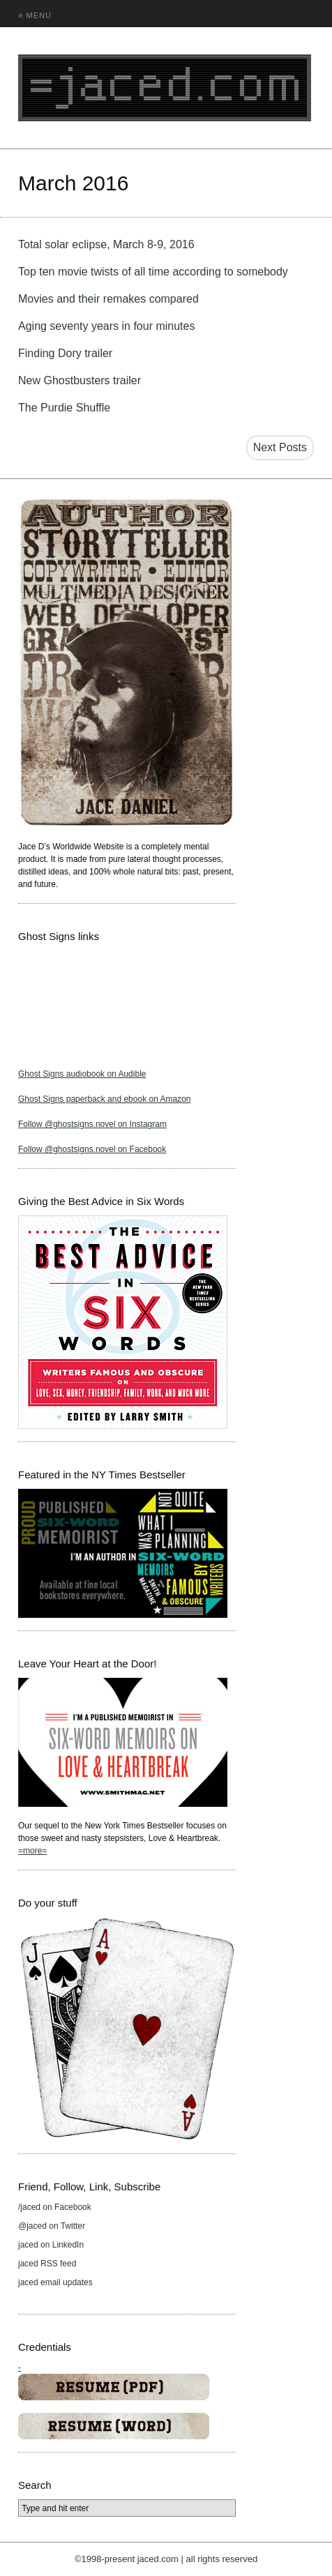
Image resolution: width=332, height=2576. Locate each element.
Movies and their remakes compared (108, 299)
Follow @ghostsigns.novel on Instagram (92, 1124)
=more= (32, 1851)
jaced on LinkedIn (51, 2245)
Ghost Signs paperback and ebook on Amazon (104, 1099)
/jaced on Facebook (54, 2207)
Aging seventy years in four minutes (106, 326)
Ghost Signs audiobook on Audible (82, 1074)
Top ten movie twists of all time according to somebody (153, 272)
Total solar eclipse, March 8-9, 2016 (106, 244)
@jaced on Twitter (51, 2226)
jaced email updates (55, 2282)
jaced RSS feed (47, 2263)
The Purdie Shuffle (64, 408)
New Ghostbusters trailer (79, 380)
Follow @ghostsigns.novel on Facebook (92, 1149)
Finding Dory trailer (65, 353)
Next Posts (280, 447)
